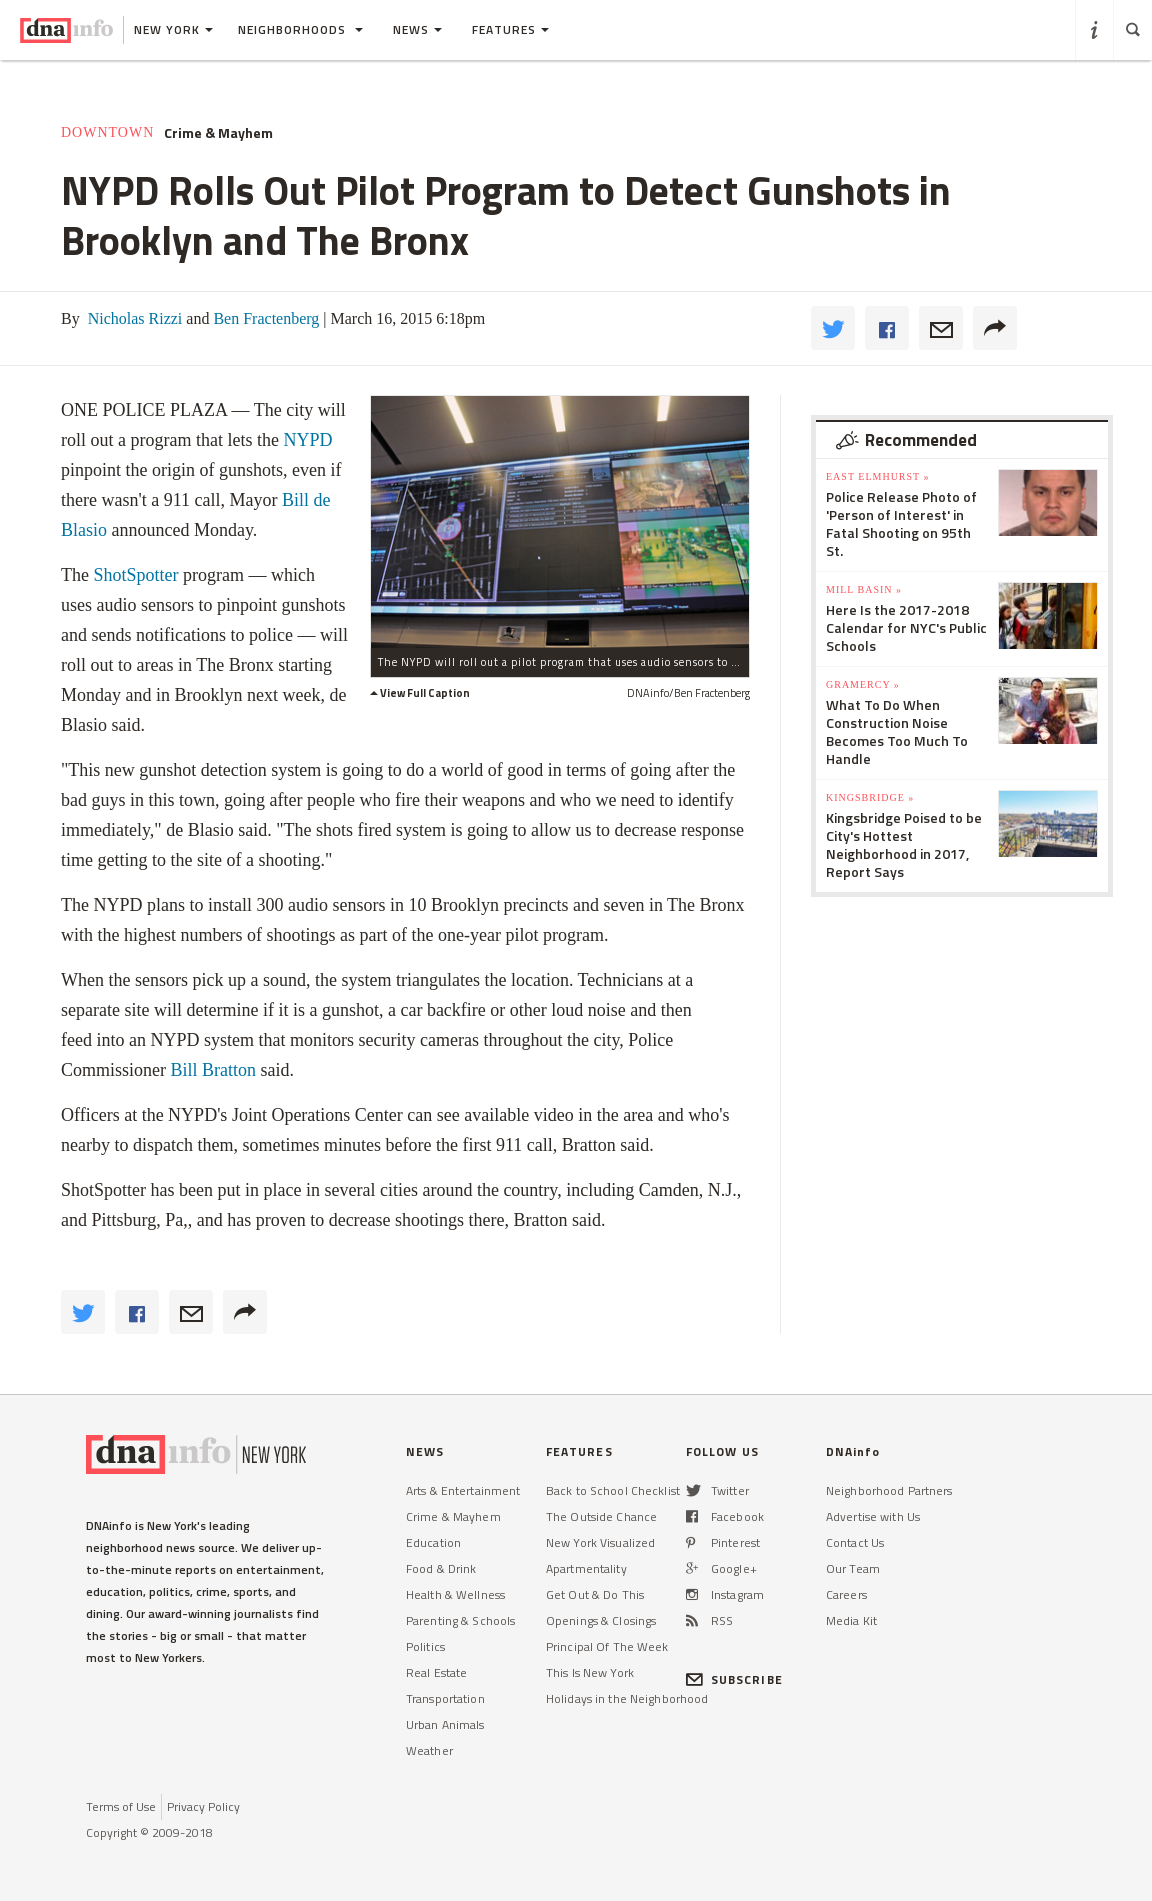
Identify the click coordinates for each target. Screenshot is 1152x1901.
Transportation (445, 1698)
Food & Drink (441, 1568)
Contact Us (855, 1542)
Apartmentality (586, 1568)
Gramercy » (863, 684)
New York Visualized (600, 1542)
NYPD (307, 440)
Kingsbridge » (870, 797)
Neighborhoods (300, 29)
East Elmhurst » (878, 476)
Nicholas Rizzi (133, 318)
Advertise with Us (873, 1516)
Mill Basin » (864, 589)
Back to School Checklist (613, 1490)
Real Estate (436, 1672)
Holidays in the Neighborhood (627, 1698)
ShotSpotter (135, 575)
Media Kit (851, 1620)
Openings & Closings (601, 1620)
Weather (429, 1750)
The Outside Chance (601, 1516)
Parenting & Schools (460, 1620)
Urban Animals (445, 1724)
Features (510, 29)
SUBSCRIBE (734, 1679)
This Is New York (590, 1672)
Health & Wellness (455, 1594)
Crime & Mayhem (218, 133)
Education (433, 1542)
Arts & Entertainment (463, 1490)
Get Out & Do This (595, 1594)
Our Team (853, 1568)
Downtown (107, 132)
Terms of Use (121, 1806)
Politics (425, 1646)
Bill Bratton (214, 1070)
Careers (846, 1594)
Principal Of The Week (607, 1646)
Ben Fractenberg (264, 318)
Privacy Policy (203, 1806)
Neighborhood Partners (889, 1490)
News (417, 29)
